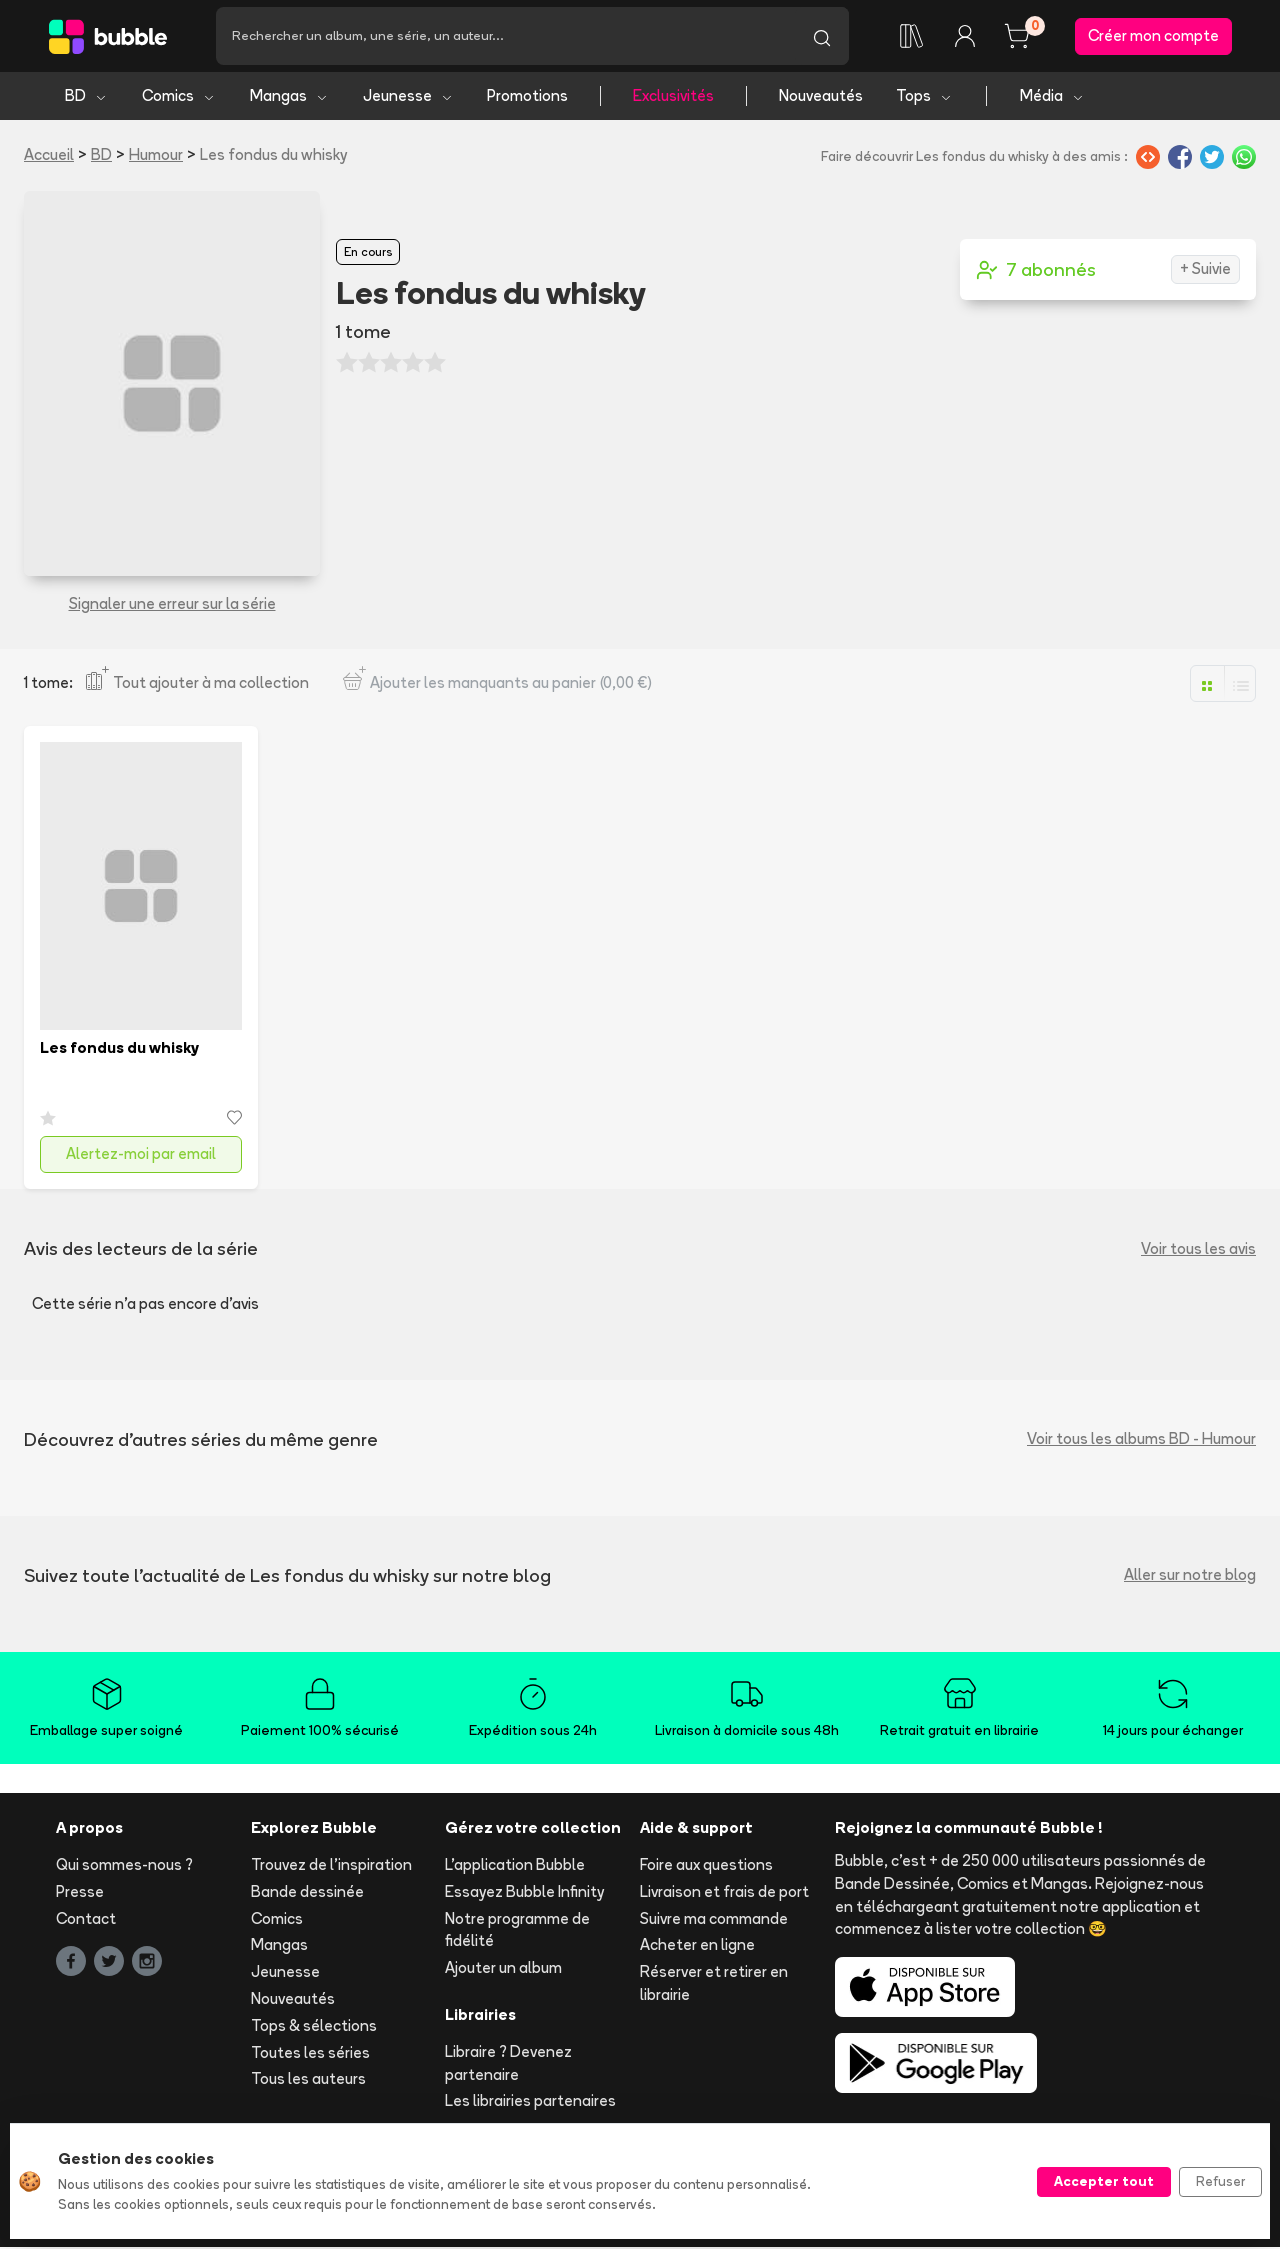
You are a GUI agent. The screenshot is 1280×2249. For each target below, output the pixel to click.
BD (86, 97)
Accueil (49, 156)
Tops (924, 97)
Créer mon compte (1153, 36)
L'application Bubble (515, 1866)
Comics (179, 97)
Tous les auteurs (308, 2080)
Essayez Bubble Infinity (524, 1893)
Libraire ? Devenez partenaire (508, 2065)
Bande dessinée (307, 1893)
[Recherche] (505, 37)
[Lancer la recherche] (822, 37)
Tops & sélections (314, 2027)
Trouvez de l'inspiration (331, 1866)
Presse (80, 1893)
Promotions (527, 97)
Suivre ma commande (714, 1919)
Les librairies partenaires (530, 2102)
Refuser (1220, 2181)
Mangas (289, 97)
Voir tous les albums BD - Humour (1141, 1440)
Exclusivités (673, 97)
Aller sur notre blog (1190, 1576)
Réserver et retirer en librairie (714, 1985)
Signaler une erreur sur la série (172, 605)
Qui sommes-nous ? (124, 1866)
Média (1052, 97)
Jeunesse (408, 97)
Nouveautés (821, 97)
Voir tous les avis (1198, 1249)
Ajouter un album (503, 1969)
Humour (156, 156)
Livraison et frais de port (724, 1893)
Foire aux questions (706, 1866)
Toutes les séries (310, 2053)
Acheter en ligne (697, 1946)
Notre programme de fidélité (517, 1931)
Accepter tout (1104, 2181)
